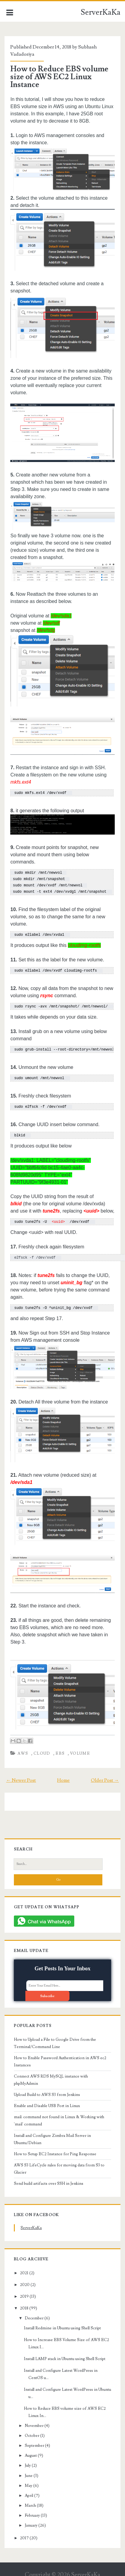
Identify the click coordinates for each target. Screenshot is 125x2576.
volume (80, 1749)
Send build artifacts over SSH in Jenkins (48, 2179)
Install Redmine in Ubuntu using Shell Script (62, 2323)
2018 (24, 2303)
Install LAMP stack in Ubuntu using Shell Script (64, 2354)
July (28, 2461)
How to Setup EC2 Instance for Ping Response (55, 2149)
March (30, 2501)
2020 (25, 2280)
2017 (24, 2533)
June (29, 2471)
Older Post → (105, 1776)
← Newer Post (21, 1776)
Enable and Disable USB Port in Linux (47, 2101)
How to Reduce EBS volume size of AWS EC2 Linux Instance (59, 77)
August (31, 2451)
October (32, 2431)
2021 (24, 2268)
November (34, 2421)
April (29, 2491)
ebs (60, 1749)
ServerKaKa (100, 12)
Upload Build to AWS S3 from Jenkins (47, 2090)
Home (63, 1776)
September (34, 2441)
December (34, 2313)
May (28, 2481)
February (32, 2511)
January (31, 2520)
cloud (42, 1749)
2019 (24, 2292)
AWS (23, 1749)
